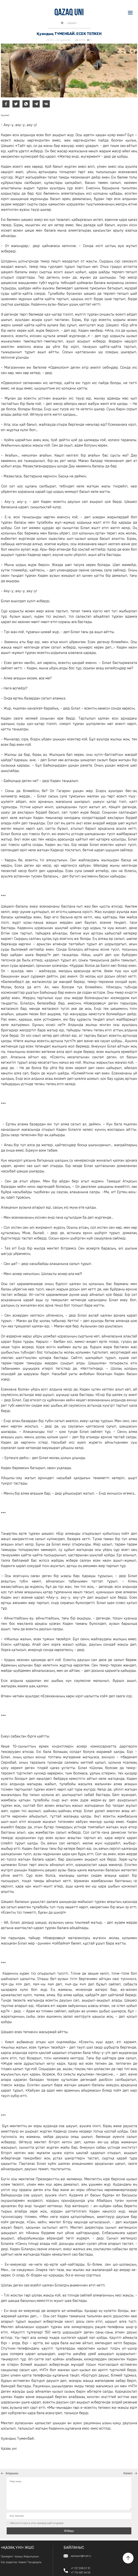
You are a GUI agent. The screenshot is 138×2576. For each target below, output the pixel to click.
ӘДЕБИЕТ (72, 23)
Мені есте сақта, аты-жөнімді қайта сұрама (36, 2523)
